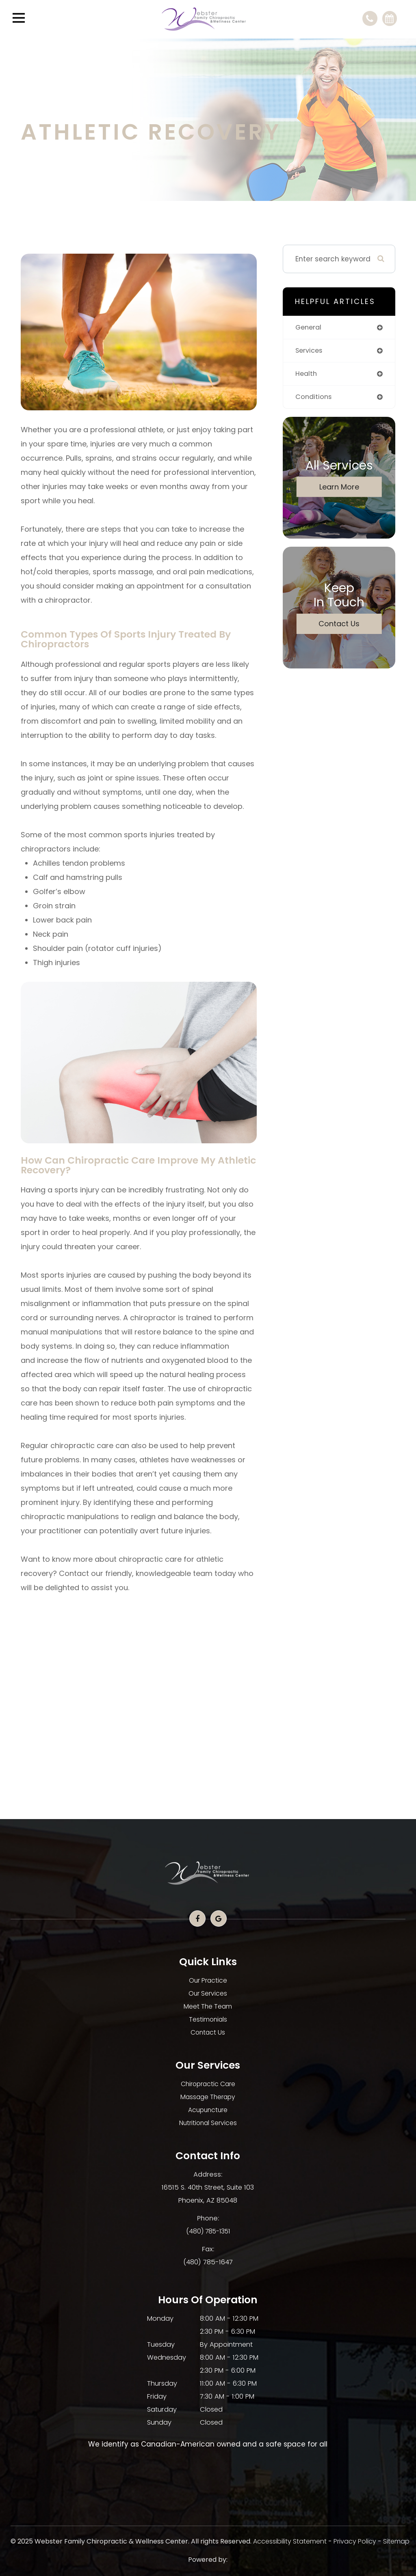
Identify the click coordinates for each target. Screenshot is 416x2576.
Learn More (339, 488)
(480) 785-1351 (208, 2231)
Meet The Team (207, 2006)
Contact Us (339, 625)
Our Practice (208, 1980)
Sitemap (396, 2541)
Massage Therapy (208, 2097)
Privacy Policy (355, 2541)
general (309, 327)
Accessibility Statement (290, 2541)
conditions (314, 398)
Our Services (208, 1993)
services (310, 351)
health (306, 374)
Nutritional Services (208, 2123)
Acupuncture (208, 2110)
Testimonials (208, 2019)
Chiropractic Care (207, 2084)
